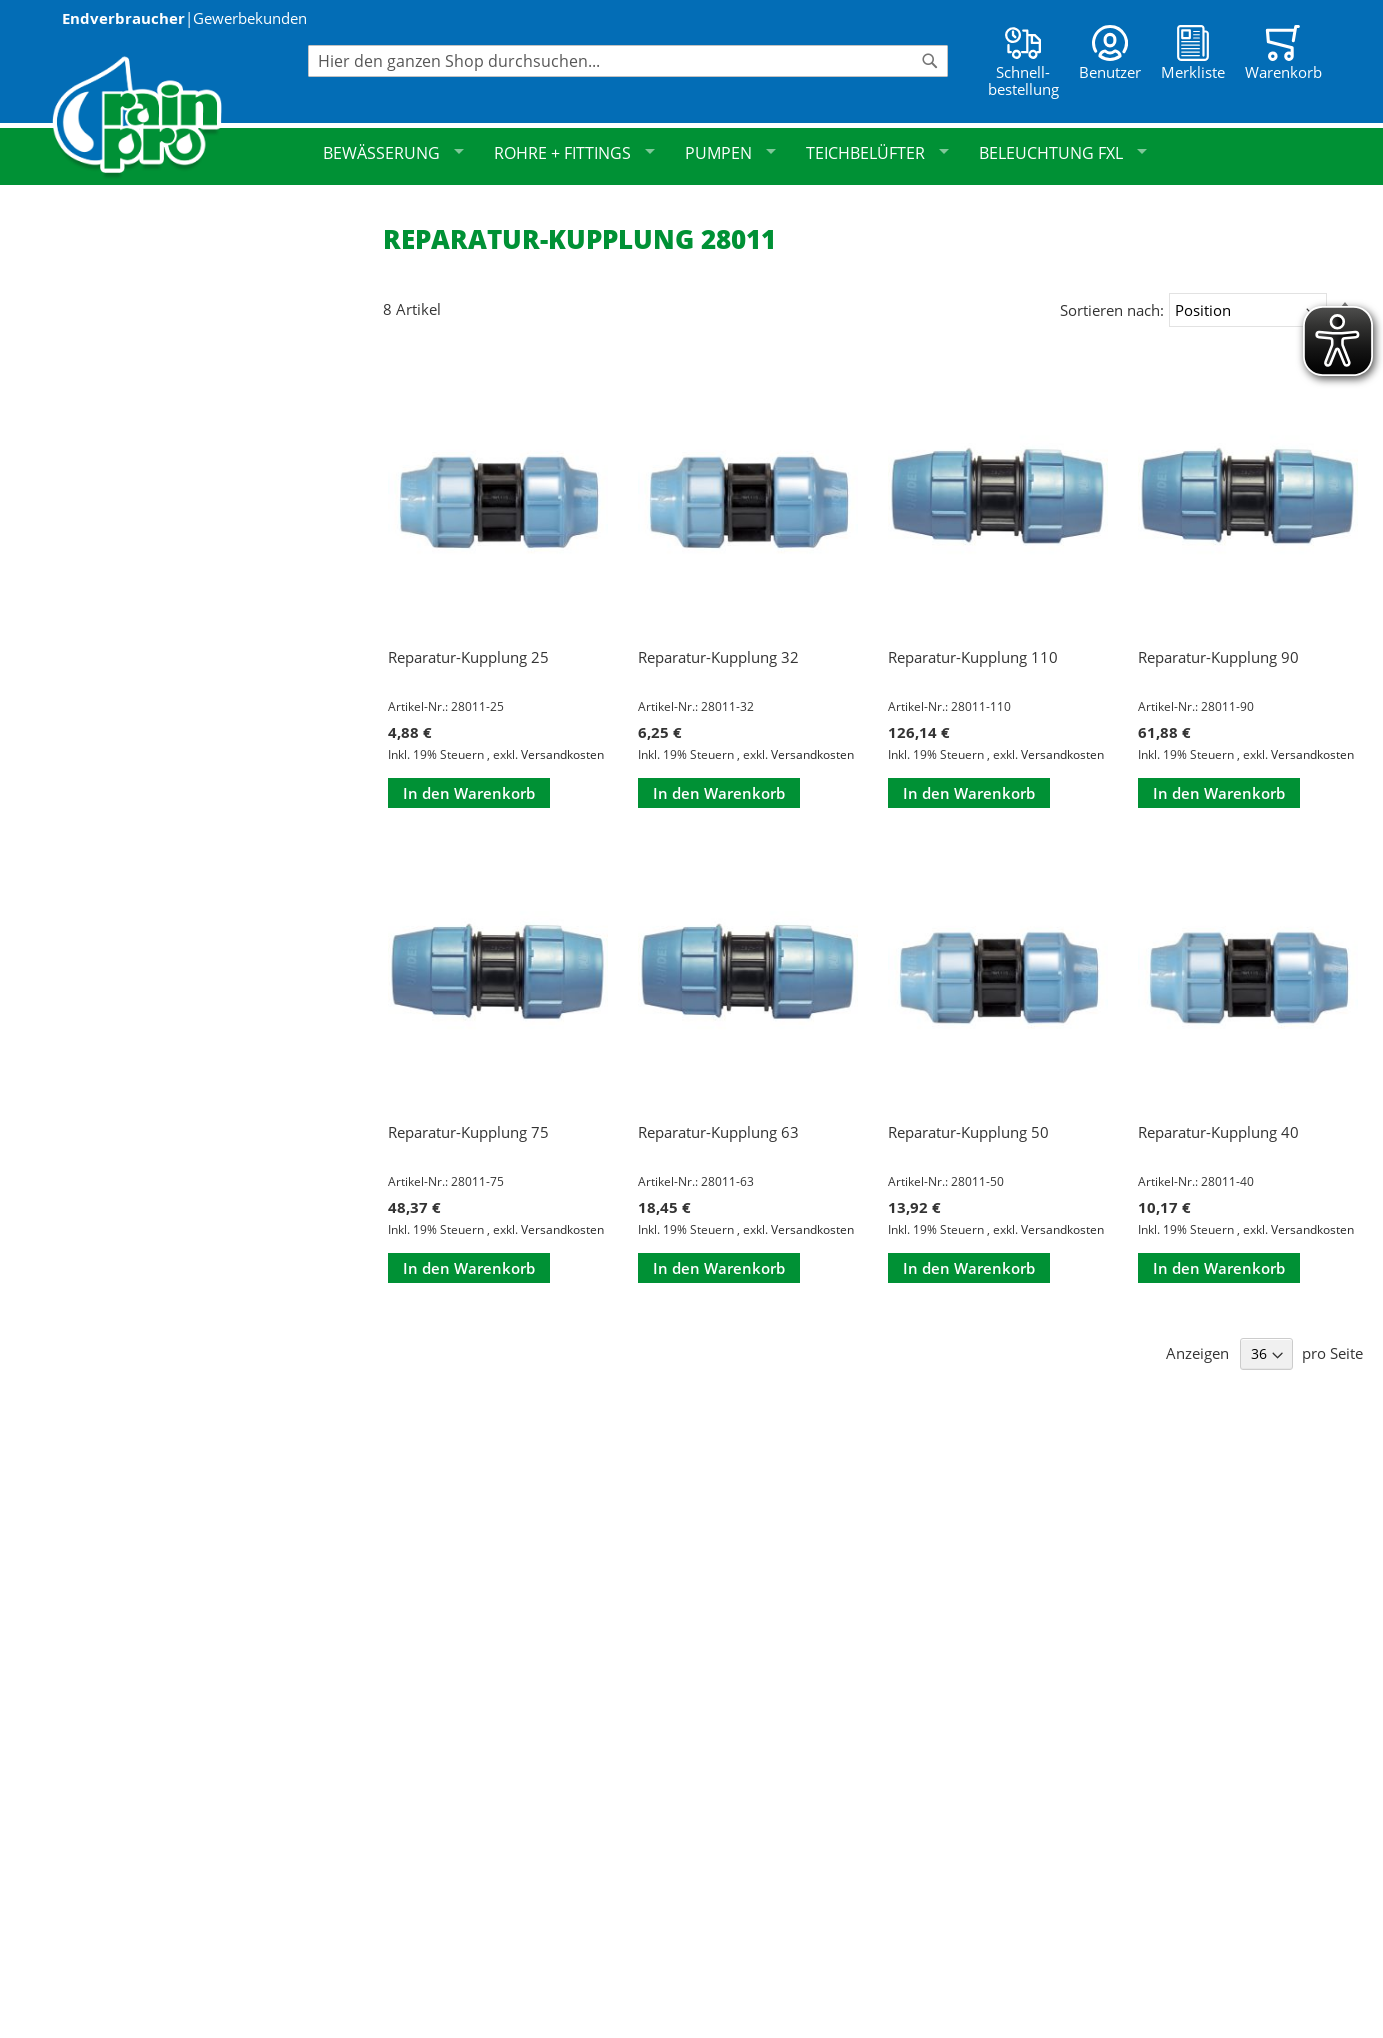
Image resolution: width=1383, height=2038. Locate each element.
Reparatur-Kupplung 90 (1218, 657)
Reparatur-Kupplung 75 (468, 1132)
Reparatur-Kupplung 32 (718, 657)
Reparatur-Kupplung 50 (968, 1132)
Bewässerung (393, 153)
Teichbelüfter (877, 153)
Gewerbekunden (250, 18)
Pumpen (730, 153)
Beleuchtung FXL (1063, 153)
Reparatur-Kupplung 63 (718, 1132)
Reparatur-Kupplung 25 (468, 657)
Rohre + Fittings (574, 153)
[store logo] (180, 117)
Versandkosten (562, 754)
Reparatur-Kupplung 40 (1218, 1132)
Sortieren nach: (1112, 310)
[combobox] (628, 61)
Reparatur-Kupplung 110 (973, 657)
